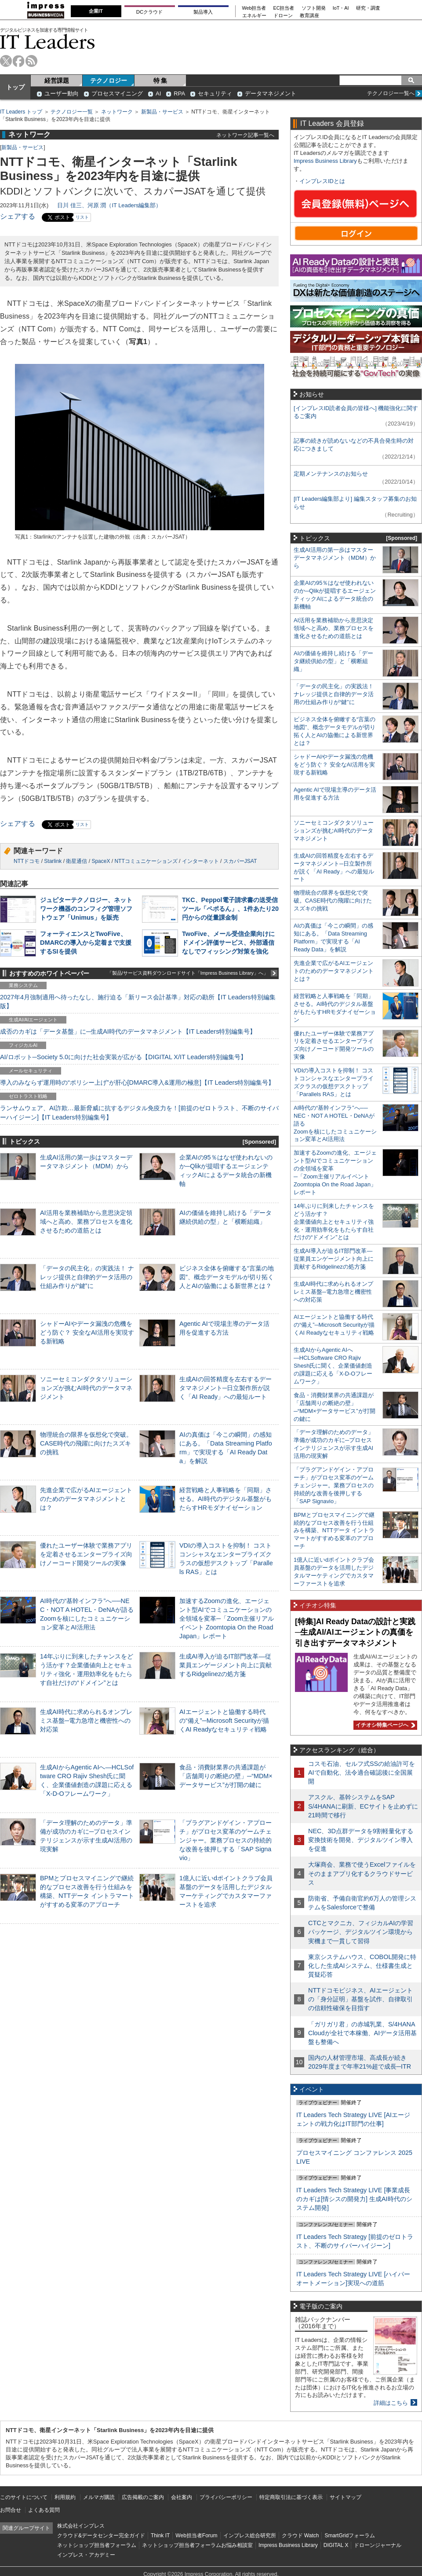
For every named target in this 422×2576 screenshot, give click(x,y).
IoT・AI (341, 8)
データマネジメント (270, 93)
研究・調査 (368, 8)
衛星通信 (76, 861)
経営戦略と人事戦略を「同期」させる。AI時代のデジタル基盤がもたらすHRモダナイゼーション (225, 1498)
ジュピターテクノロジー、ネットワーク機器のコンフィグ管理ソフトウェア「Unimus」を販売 (86, 908)
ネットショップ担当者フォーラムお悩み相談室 (197, 2545)
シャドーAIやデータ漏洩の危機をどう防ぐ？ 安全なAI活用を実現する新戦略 (87, 1332)
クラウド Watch (300, 2535)
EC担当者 (284, 8)
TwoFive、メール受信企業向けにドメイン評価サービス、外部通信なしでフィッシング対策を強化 (228, 942)
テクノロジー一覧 (72, 112)
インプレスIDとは (322, 181)
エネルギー (254, 15)
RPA (179, 93)
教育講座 (309, 15)
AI (158, 93)
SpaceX (100, 861)
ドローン (283, 15)
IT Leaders (47, 41)
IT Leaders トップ (21, 112)
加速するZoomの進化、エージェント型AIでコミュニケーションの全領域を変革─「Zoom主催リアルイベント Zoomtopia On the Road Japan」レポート (226, 1618)
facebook (19, 61)
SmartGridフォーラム (349, 2535)
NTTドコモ (27, 861)
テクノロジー (108, 80)
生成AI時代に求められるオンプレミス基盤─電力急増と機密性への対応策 (86, 1720)
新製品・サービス (162, 112)
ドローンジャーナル (377, 2545)
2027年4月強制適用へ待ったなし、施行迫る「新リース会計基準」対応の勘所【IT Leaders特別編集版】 (138, 1001)
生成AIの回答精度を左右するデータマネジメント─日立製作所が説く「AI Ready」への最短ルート (225, 1388)
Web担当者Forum (196, 2535)
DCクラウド (149, 12)
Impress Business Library (325, 161)
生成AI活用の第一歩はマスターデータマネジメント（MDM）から (335, 558)
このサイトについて (23, 2497)
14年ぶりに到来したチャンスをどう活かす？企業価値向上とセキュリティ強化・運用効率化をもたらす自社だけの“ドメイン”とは (334, 1222)
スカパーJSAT (240, 861)
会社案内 (181, 2497)
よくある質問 (44, 2510)
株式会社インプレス (81, 2526)
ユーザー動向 (61, 93)
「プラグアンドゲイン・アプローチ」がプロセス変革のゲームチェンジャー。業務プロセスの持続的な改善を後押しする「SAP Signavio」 (225, 1840)
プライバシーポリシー (226, 2497)
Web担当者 (254, 8)
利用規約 (65, 2497)
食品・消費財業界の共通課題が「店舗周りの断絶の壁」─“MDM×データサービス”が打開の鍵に (226, 1776)
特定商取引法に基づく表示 (291, 2497)
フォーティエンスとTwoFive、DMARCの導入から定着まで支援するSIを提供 (85, 942)
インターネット (200, 861)
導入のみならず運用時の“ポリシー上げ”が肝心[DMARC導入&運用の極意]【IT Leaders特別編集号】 (137, 1082)
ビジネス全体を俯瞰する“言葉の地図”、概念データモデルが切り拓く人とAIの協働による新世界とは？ (226, 1277)
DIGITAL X (336, 2545)
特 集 (160, 80)
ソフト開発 (314, 8)
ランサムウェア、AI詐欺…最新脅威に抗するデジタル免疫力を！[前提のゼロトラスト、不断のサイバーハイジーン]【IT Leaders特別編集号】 (139, 1112)
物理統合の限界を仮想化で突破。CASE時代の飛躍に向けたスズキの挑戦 (86, 1443)
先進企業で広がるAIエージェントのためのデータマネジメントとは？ (86, 1498)
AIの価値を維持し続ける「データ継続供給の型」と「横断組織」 (333, 661)
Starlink (53, 861)
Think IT (160, 2535)
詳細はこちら (391, 2403)
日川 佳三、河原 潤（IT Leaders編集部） (109, 205)
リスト (82, 217)
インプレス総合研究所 (249, 2535)
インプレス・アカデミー (86, 2555)
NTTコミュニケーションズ (145, 861)
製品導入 (203, 12)
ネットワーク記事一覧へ (245, 135)
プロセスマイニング (117, 93)
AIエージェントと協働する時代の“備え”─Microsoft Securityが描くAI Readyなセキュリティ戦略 (224, 1720)
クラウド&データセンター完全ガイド (101, 2535)
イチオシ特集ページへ (384, 1725)
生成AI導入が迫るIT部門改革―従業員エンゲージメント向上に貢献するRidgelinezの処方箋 (225, 1665)
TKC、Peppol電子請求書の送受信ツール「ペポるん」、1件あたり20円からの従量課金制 (230, 908)
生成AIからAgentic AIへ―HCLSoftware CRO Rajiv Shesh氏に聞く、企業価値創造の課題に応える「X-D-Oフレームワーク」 (333, 1366)
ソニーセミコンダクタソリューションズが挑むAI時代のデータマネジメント (86, 1388)
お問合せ (10, 2510)
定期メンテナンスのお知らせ (331, 473)
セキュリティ (215, 93)
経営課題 (56, 80)
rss (31, 61)
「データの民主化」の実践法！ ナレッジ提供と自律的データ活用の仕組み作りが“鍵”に (87, 1277)
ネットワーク (117, 112)
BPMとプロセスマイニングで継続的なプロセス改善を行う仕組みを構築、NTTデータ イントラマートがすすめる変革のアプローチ (334, 1531)
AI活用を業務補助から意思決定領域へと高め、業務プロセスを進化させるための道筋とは (86, 1221)
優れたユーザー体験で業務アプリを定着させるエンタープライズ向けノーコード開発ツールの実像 (86, 1554)
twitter (6, 61)
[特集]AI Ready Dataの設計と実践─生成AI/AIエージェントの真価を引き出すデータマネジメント (355, 1632)
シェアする (17, 216)
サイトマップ (345, 2497)
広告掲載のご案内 (143, 2497)
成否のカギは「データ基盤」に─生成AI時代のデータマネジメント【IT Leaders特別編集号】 (128, 1031)
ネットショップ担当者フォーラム (96, 2545)
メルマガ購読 (99, 2497)
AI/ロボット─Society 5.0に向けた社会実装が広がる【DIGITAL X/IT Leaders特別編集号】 (123, 1056)
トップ (15, 87)
